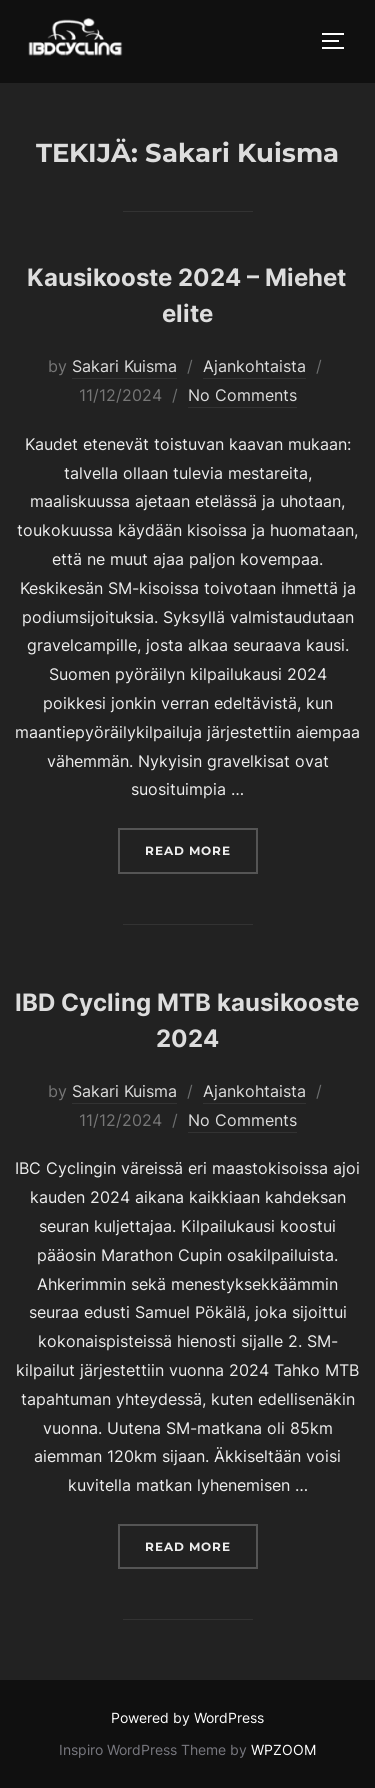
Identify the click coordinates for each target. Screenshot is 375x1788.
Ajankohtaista (254, 366)
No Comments (242, 395)
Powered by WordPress (187, 1717)
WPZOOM (283, 1749)
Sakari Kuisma (124, 366)
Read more (201, 848)
